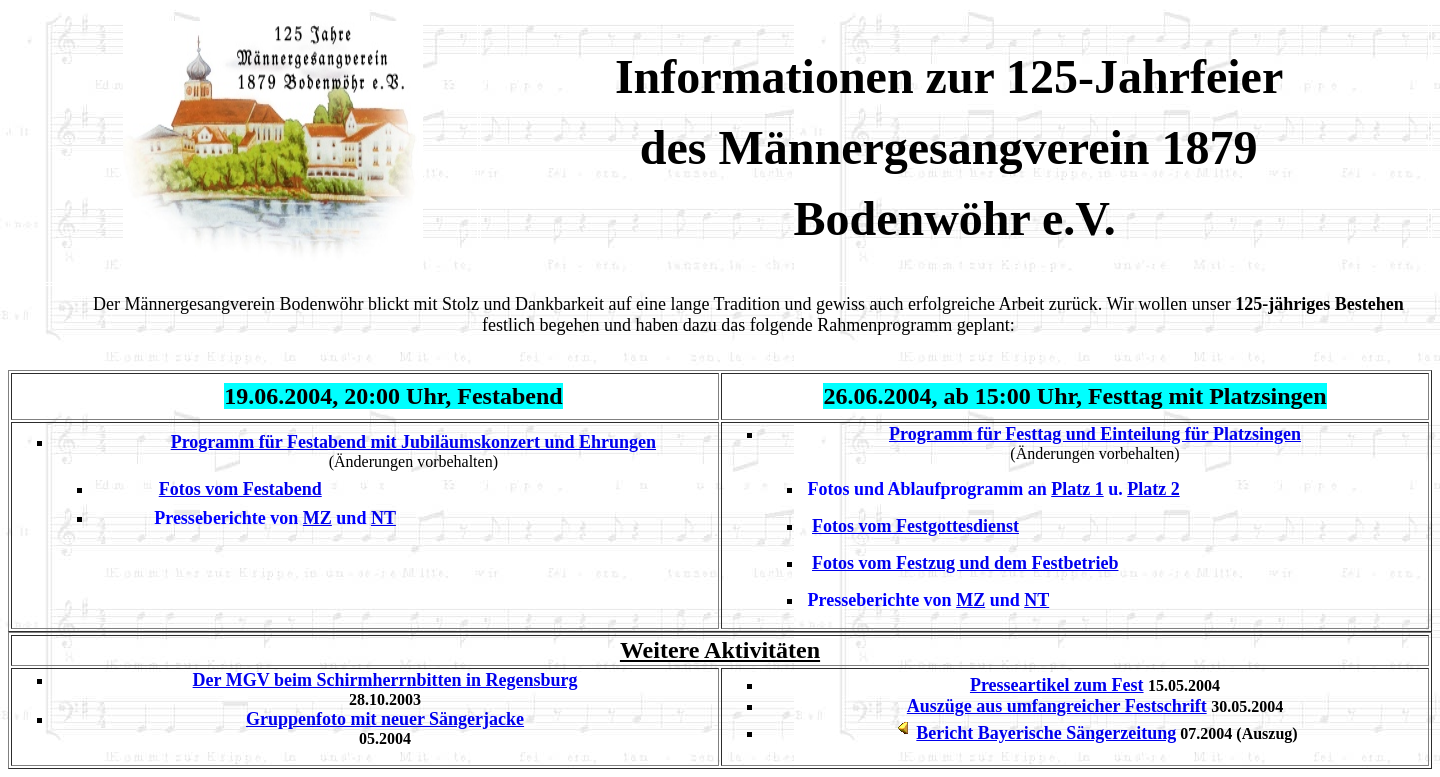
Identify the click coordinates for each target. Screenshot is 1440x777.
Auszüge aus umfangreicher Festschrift (1057, 706)
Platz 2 (1153, 489)
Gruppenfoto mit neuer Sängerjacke (385, 719)
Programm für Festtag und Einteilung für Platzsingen (1095, 434)
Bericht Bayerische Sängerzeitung (1046, 733)
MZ (317, 518)
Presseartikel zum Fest (1057, 685)
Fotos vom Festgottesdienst (915, 526)
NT (383, 518)
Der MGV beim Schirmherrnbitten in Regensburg (385, 680)
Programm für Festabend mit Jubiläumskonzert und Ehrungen (413, 442)
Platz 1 (1077, 489)
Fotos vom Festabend (240, 489)
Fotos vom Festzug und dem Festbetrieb (965, 563)
